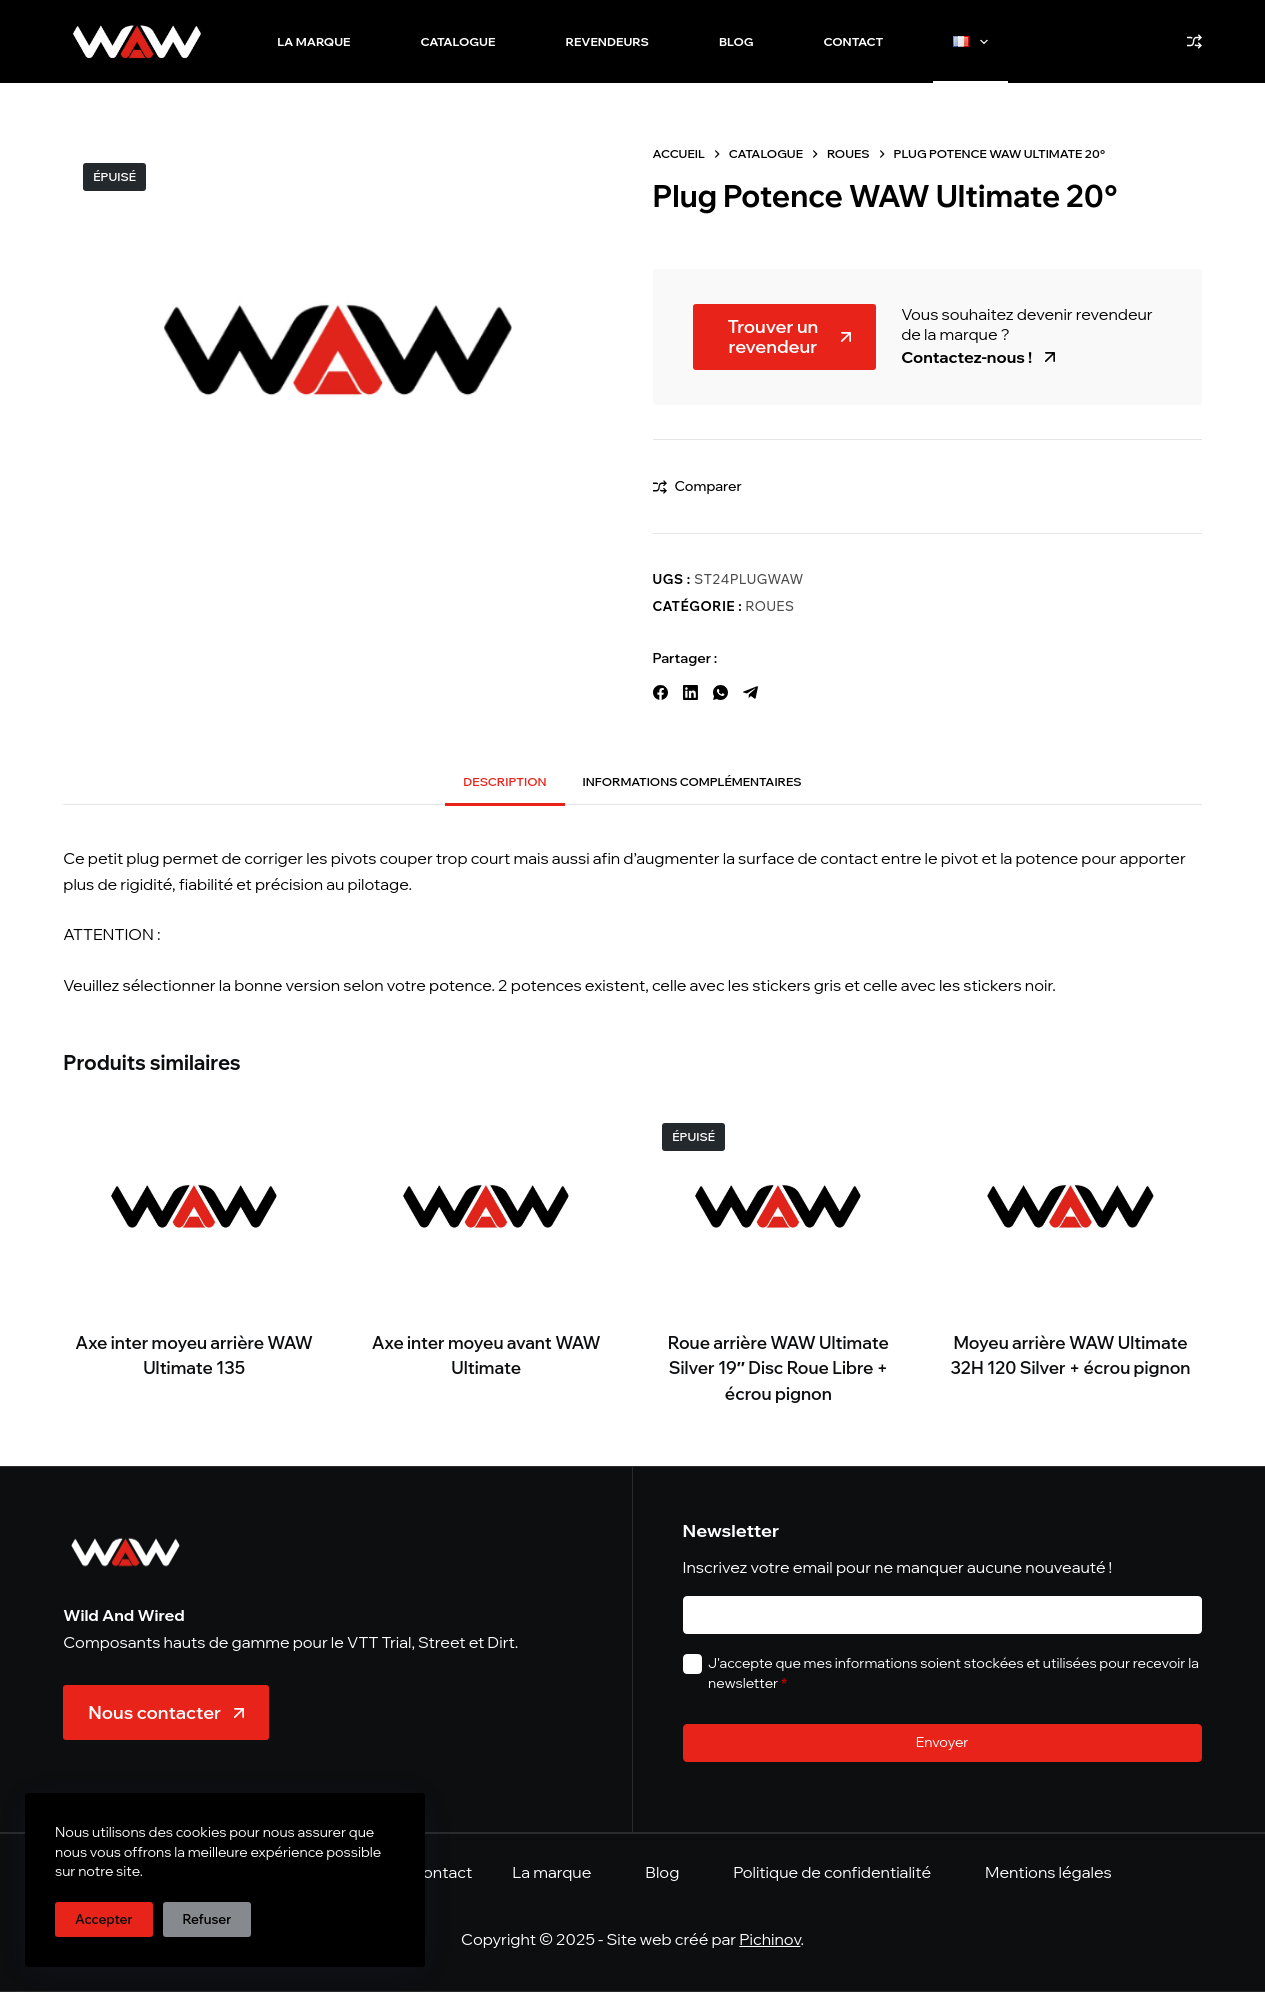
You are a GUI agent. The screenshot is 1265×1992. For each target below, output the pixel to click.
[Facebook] (660, 692)
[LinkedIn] (690, 692)
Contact (854, 41)
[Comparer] (1194, 41)
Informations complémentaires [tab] (692, 781)
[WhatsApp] (720, 692)
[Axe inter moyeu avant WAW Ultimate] (486, 1206)
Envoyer (942, 1742)
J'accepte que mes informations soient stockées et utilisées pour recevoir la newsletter (953, 1673)
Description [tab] (504, 781)
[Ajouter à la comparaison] (697, 486)
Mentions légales (1048, 1872)
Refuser (207, 1919)
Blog (736, 41)
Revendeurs (607, 41)
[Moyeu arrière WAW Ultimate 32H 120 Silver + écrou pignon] (1071, 1206)
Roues (770, 606)
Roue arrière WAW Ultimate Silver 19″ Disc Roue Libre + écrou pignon (778, 1368)
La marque (313, 41)
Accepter (104, 1919)
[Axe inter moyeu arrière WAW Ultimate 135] (194, 1206)
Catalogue (458, 41)
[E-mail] (942, 1615)
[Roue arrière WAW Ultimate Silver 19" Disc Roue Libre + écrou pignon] (779, 1206)
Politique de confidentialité (832, 1872)
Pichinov (769, 1939)
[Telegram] (750, 692)
